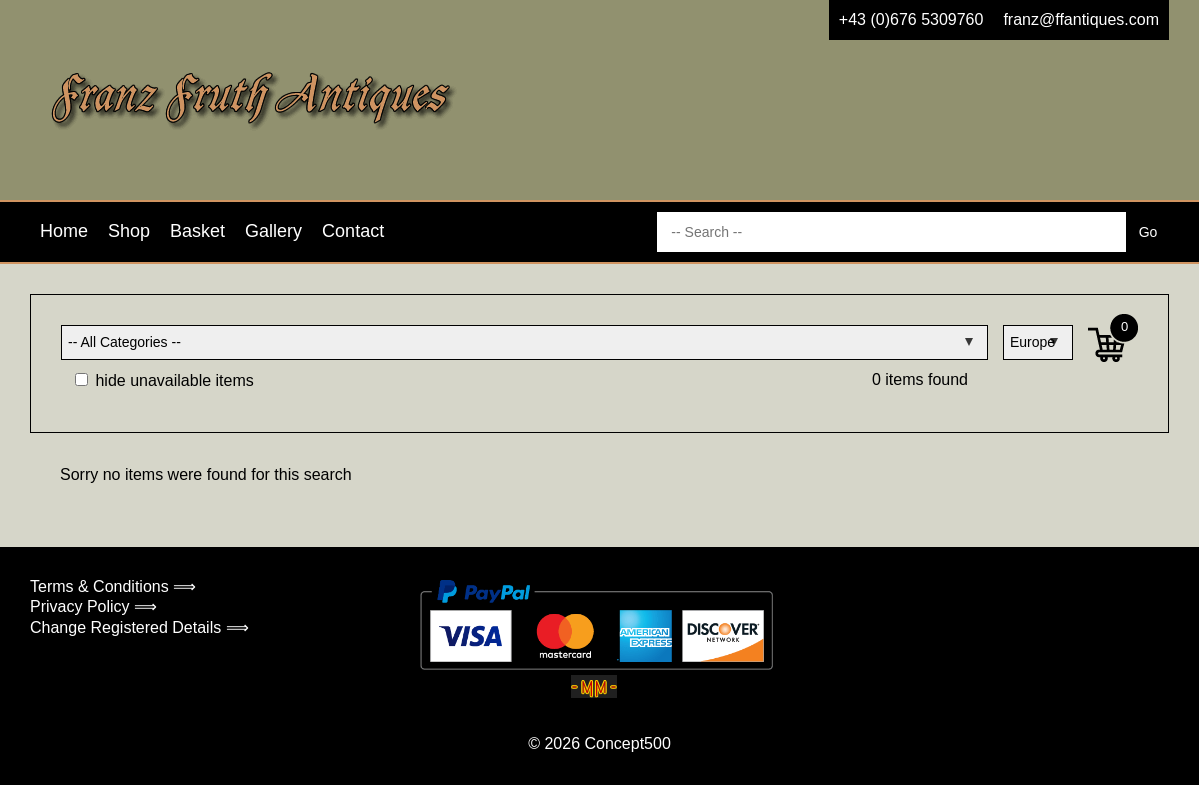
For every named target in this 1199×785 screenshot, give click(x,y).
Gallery (273, 231)
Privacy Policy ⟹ (93, 606)
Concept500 (627, 743)
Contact (353, 231)
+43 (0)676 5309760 (911, 19)
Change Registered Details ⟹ (139, 627)
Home (64, 231)
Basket (197, 231)
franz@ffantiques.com (1081, 19)
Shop (129, 231)
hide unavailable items (164, 380)
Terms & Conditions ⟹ (113, 586)
